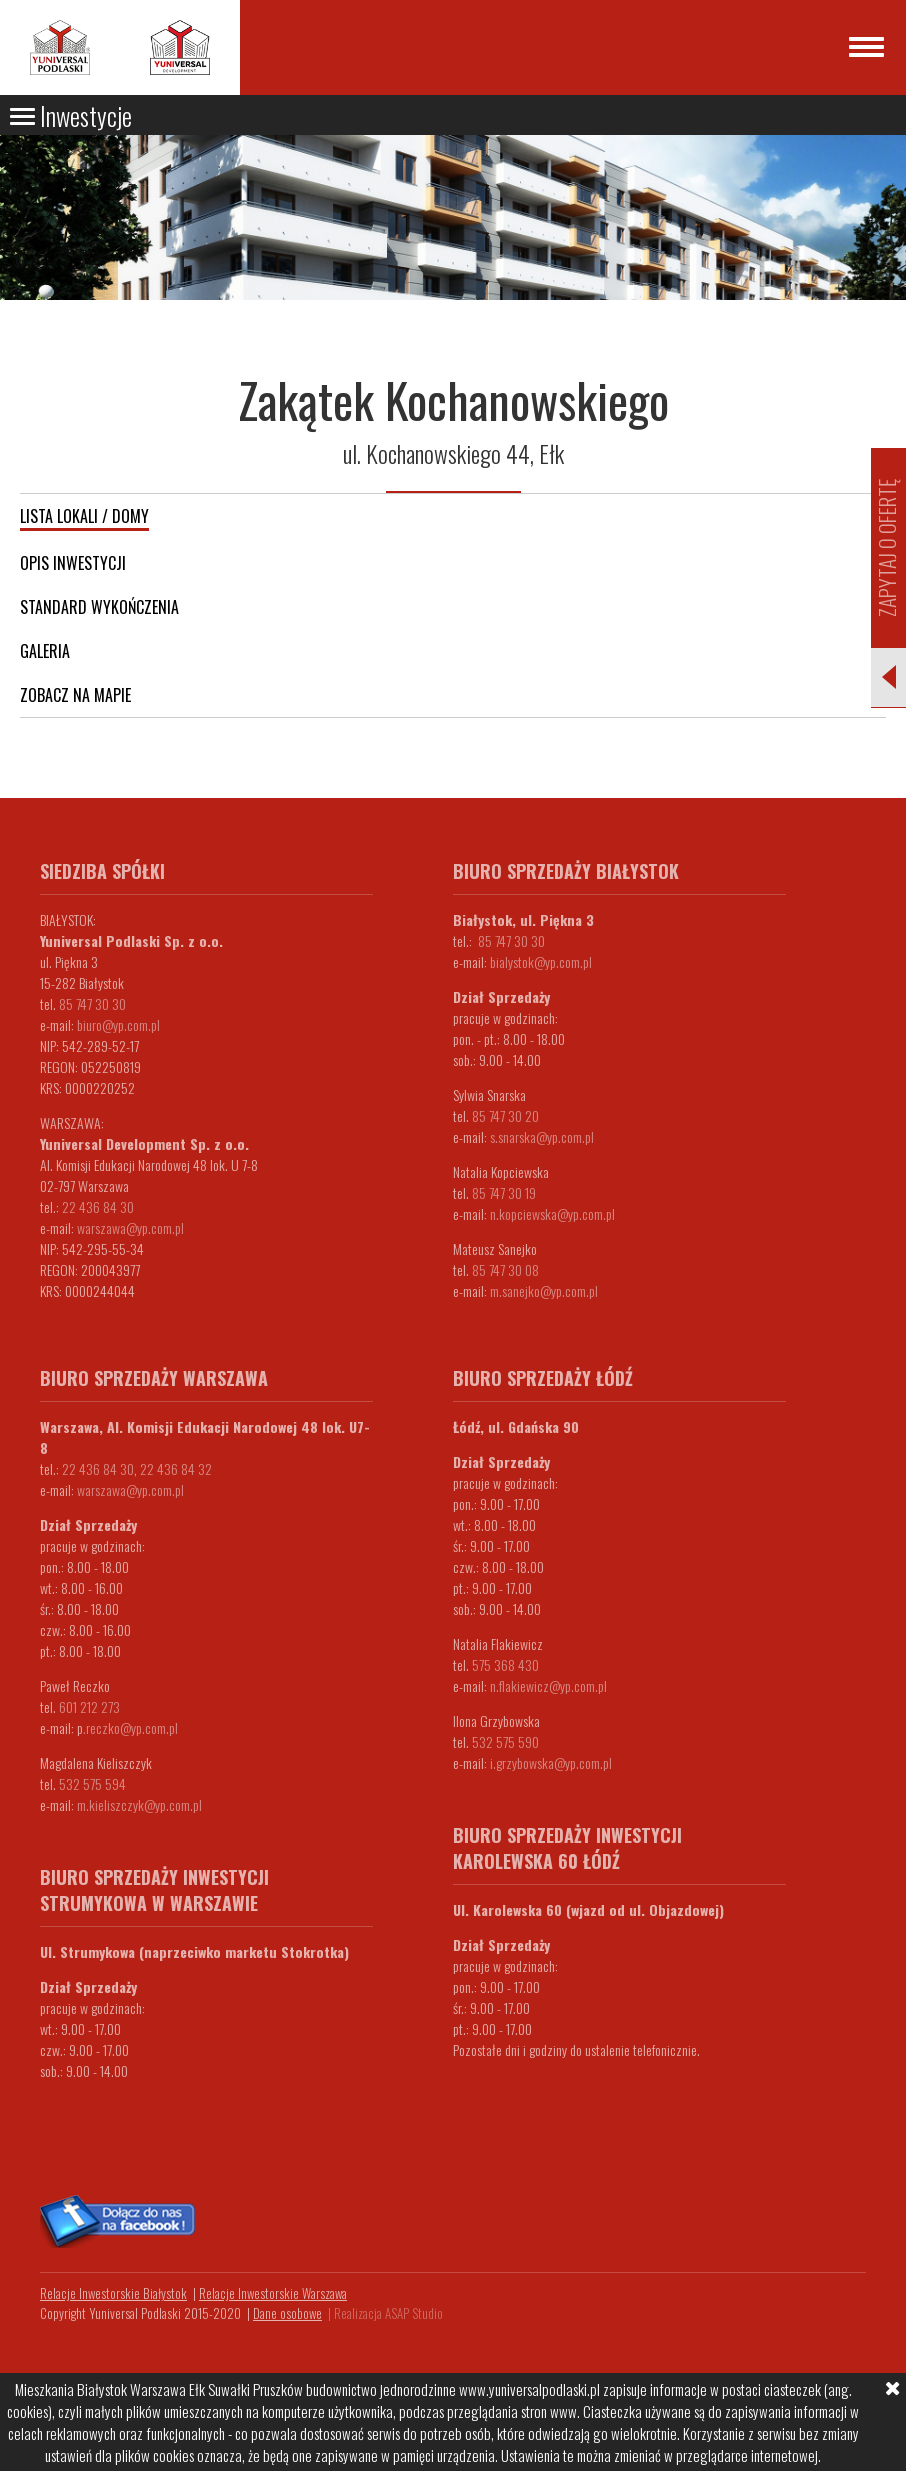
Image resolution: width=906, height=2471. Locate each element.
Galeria (45, 651)
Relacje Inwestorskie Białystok (113, 2293)
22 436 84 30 (98, 1206)
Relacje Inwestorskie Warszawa (273, 2293)
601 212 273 (89, 1706)
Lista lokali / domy (84, 516)
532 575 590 (505, 1741)
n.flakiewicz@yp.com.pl (548, 1685)
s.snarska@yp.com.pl (542, 1136)
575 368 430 (505, 1664)
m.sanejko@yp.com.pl (544, 1290)
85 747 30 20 (505, 1115)
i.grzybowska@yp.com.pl (551, 1762)
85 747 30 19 (504, 1192)
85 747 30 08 (505, 1269)
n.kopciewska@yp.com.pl (552, 1213)
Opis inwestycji (73, 563)
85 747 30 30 (92, 1003)
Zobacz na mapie (75, 695)
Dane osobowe (287, 2313)
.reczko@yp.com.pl (130, 1727)
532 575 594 (92, 1783)
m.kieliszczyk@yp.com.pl (139, 1804)
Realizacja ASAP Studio (388, 2313)
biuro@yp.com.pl (118, 1024)
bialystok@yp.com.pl (541, 961)
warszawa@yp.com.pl (130, 1227)
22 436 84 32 (176, 1468)
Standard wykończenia (99, 607)
